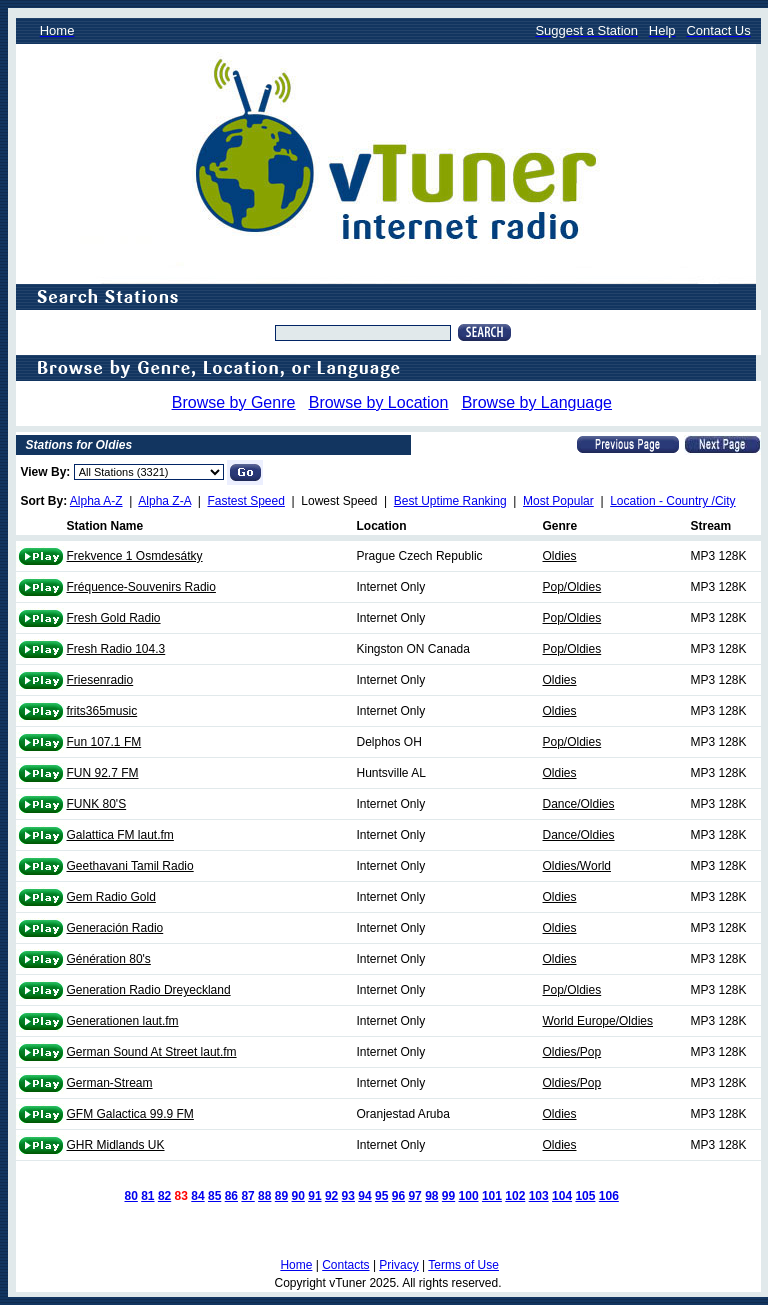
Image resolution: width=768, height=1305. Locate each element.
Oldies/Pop (572, 1052)
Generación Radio (115, 928)
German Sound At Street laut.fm (152, 1052)
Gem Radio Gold (111, 897)
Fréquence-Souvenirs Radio (141, 587)
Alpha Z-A (164, 501)
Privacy (398, 1265)
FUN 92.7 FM (103, 773)
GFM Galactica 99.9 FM (130, 1114)
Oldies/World (577, 866)
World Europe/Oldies (598, 1021)
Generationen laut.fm (123, 1021)
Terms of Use (463, 1265)
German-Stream (110, 1083)
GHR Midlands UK (116, 1145)
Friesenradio (100, 680)
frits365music (102, 711)
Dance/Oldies (579, 804)
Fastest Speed (246, 501)
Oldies (560, 556)
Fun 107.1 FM (104, 742)
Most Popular (558, 501)
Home (296, 1265)
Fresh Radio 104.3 (116, 649)
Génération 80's (109, 959)
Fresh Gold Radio (114, 618)
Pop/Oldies (572, 587)
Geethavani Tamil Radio (130, 866)
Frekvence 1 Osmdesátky (135, 556)
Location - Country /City (672, 501)
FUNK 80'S (97, 804)
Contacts (345, 1265)
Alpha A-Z (96, 501)
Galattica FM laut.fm (120, 835)
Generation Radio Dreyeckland (149, 990)
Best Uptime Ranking (450, 501)
